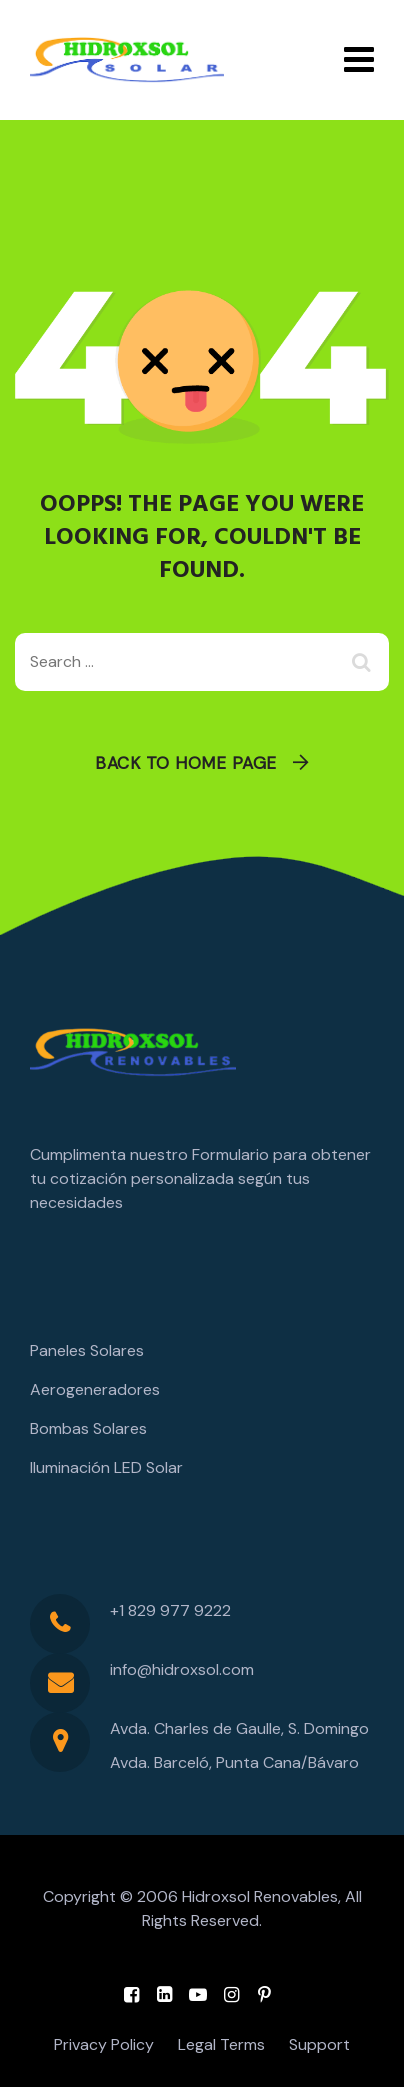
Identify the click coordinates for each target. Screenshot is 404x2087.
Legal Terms (221, 2044)
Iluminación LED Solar (106, 1467)
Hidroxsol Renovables (260, 1896)
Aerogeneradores (95, 1389)
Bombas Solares (88, 1428)
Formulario (230, 1154)
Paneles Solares (87, 1350)
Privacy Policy (104, 2044)
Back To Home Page (186, 763)
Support (319, 2044)
